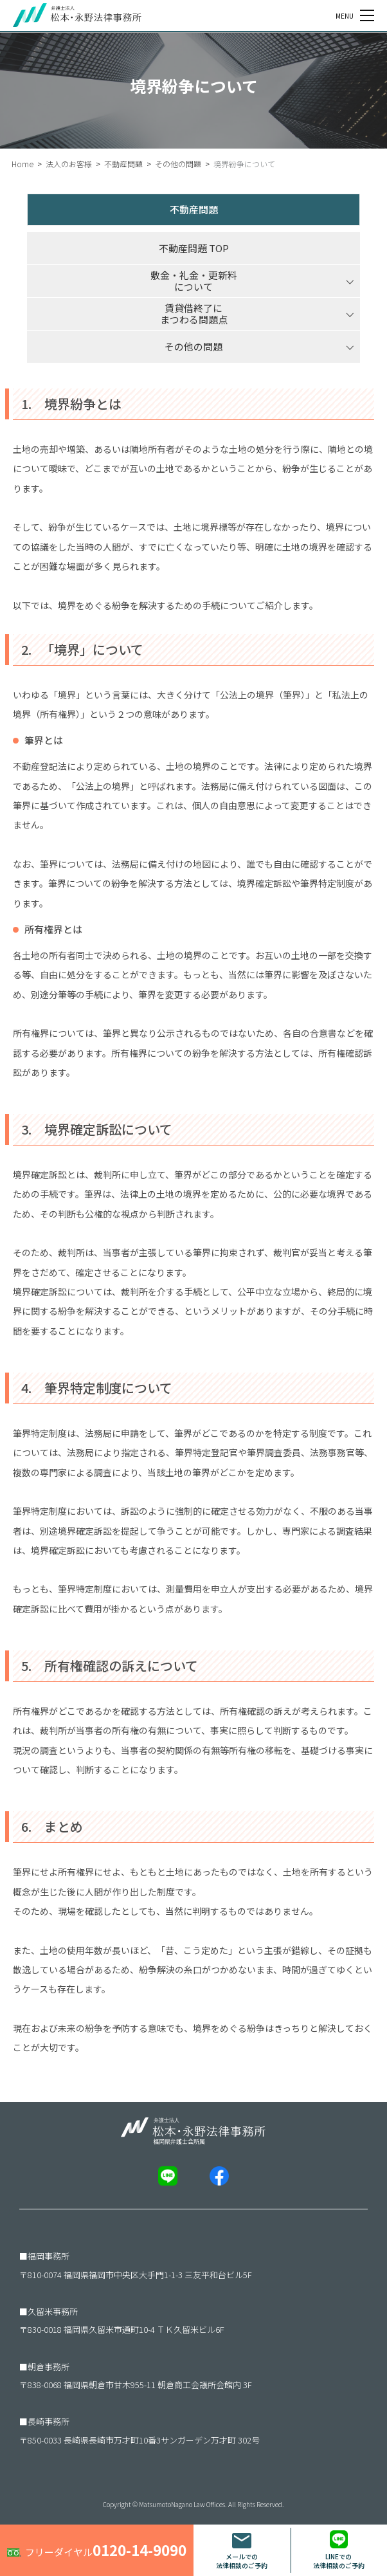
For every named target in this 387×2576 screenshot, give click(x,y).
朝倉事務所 (48, 2367)
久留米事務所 (53, 2311)
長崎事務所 (48, 2421)
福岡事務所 (48, 2256)
